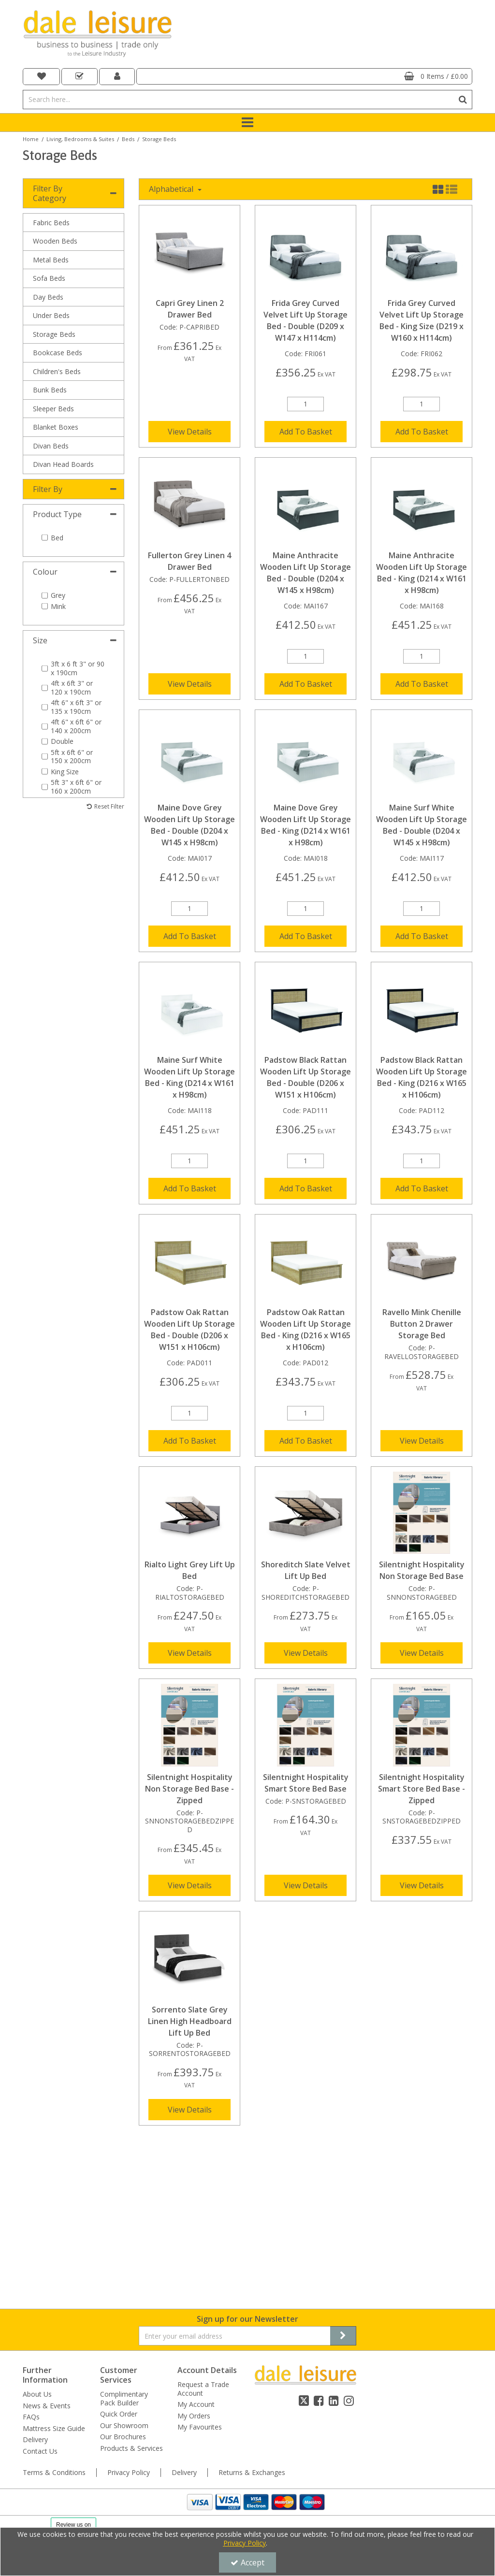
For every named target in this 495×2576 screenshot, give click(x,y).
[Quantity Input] (305, 404)
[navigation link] (41, 76)
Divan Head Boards (63, 464)
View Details (190, 431)
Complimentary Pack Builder (124, 2244)
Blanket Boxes (55, 427)
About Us (37, 2240)
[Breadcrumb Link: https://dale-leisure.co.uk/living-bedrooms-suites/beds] (128, 138)
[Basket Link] (304, 76)
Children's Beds (57, 371)
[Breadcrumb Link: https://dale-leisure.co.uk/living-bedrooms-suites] (80, 138)
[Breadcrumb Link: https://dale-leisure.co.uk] (31, 138)
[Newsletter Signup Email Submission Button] (343, 2181)
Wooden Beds (55, 241)
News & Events (47, 2251)
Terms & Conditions (54, 2350)
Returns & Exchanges (251, 2350)
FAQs (31, 2262)
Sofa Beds (49, 278)
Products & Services (131, 2293)
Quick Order (118, 2260)
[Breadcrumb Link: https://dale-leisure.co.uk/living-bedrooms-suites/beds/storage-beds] (159, 138)
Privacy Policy (128, 2350)
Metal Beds (51, 259)
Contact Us (40, 2296)
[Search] (238, 99)
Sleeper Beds (53, 408)
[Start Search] (462, 99)
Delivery (35, 2285)
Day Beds (48, 297)
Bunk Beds (50, 389)
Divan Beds (51, 445)
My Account (196, 2250)
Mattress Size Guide (54, 2274)
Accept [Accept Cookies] (247, 2562)
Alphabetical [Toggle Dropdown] (172, 189)
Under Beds (51, 315)
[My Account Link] (117, 76)
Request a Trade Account (203, 2234)
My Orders (193, 2261)
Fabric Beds (51, 222)
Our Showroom (124, 2271)
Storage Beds (54, 334)
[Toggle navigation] (248, 123)
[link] (303, 2328)
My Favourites (199, 2273)
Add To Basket (305, 431)
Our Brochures (123, 2282)
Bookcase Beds (57, 352)
